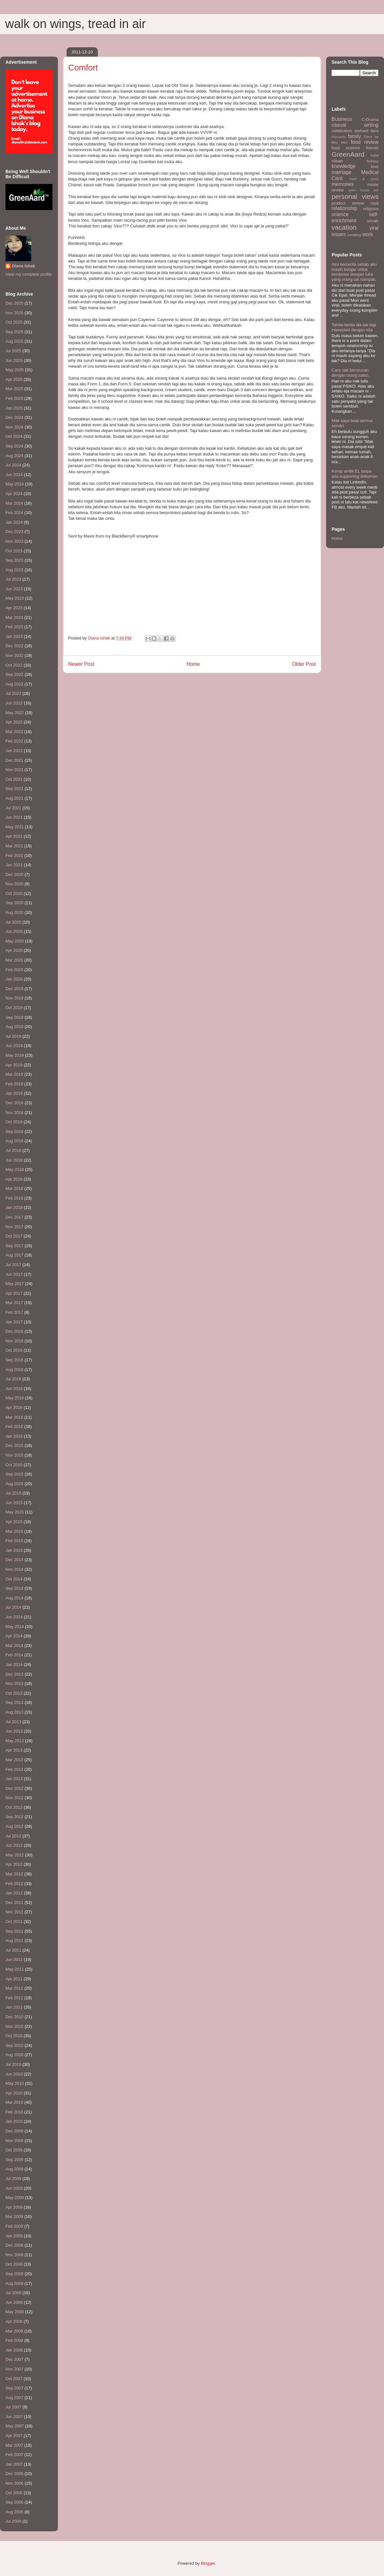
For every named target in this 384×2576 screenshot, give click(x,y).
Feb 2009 (14, 2226)
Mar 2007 (14, 2445)
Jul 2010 (13, 2064)
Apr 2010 (14, 2093)
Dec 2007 (14, 2359)
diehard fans (366, 130)
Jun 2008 (14, 2302)
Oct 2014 (14, 1579)
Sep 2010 (14, 2045)
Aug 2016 (14, 1369)
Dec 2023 (14, 531)
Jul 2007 (13, 2407)
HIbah (337, 161)
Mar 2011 (14, 1988)
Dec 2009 (14, 2131)
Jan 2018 (14, 1207)
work (367, 234)
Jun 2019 (14, 1045)
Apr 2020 (14, 950)
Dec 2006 (14, 2473)
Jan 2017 (14, 1322)
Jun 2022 (14, 703)
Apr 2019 (14, 1065)
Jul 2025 (13, 350)
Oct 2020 (14, 893)
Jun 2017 (14, 1274)
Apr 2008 (14, 2321)
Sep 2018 (14, 1131)
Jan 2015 (14, 1550)
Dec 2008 (14, 2245)
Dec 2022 (14, 645)
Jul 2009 (13, 2178)
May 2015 (14, 1512)
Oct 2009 (14, 2150)
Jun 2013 (14, 1731)
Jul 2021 (13, 807)
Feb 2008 (14, 2340)
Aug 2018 (14, 1140)
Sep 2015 (14, 1474)
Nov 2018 (14, 1112)
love (375, 166)
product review (348, 203)
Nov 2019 (14, 998)
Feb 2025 (14, 398)
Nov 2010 (14, 2026)
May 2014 (14, 1626)
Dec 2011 (14, 1902)
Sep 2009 (14, 2159)
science (340, 214)
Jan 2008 (14, 2350)
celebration (342, 130)
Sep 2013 (14, 1702)
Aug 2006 (14, 2511)
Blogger (208, 2563)
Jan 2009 (14, 2235)
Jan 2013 (14, 1778)
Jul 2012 (13, 1836)
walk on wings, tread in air (75, 24)
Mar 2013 (14, 1759)
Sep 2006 (14, 2502)
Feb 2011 (14, 1997)
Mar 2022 (14, 731)
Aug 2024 (14, 455)
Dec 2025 (14, 303)
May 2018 (14, 1169)
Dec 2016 (14, 1331)
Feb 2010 (14, 2112)
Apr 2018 (14, 1179)
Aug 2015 (14, 1483)
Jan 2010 (14, 2121)
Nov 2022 (14, 655)
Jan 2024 (14, 522)
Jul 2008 (13, 2292)
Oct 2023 (14, 550)
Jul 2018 (13, 1150)
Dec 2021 (14, 760)
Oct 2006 (14, 2492)
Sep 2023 (14, 560)
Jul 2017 (13, 1264)
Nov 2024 (14, 427)
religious (371, 208)
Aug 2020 (14, 912)
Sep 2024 (14, 446)
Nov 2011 (14, 1911)
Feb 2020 (14, 969)
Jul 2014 (13, 1607)
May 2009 (14, 2197)
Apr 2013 (14, 1750)
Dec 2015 (14, 1445)
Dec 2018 (14, 1102)
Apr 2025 (14, 379)
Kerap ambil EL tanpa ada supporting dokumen (355, 474)
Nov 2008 (14, 2254)
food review (365, 142)
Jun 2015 (14, 1502)
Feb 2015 (14, 1540)
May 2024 (14, 484)
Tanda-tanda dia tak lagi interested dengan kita (354, 327)
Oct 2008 (14, 2264)
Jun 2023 (14, 588)
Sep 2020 (14, 902)
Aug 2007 (14, 2397)
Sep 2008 (14, 2273)
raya (374, 203)
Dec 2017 (14, 1217)
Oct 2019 (14, 1007)
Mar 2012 (14, 1874)
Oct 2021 (14, 779)
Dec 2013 (14, 1674)
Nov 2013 (14, 1683)
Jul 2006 (13, 2521)
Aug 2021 (14, 798)
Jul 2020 (13, 922)
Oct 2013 (14, 1693)
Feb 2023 (14, 626)
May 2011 (14, 1969)
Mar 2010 (14, 2102)
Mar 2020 (14, 960)
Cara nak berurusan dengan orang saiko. (351, 373)
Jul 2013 (13, 1721)
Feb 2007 (14, 2454)
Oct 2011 (14, 1921)
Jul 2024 (13, 465)
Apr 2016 (14, 1407)
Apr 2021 (14, 836)
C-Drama (370, 119)
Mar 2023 (14, 617)
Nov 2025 (14, 312)
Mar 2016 (14, 1417)
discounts (339, 137)
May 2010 (14, 2083)
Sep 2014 (14, 1588)
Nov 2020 (14, 883)
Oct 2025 (14, 322)
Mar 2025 (14, 388)
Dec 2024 (14, 417)
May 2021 (14, 826)
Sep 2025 (14, 331)
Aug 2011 (14, 1940)
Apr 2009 (14, 2207)
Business (342, 119)
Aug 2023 (14, 569)
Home (193, 664)
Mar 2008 (14, 2331)
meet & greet (364, 179)
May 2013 (14, 1740)
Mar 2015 (14, 1531)
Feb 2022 (14, 741)
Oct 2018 (14, 1121)
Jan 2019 (14, 1093)
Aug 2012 (14, 1826)
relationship (344, 208)
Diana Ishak (23, 265)
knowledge (344, 166)
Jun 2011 (14, 1959)
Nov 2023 (14, 541)
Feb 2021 (14, 855)
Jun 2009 (14, 2188)
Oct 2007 (14, 2378)
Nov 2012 (14, 1797)
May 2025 (14, 369)
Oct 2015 (14, 1464)
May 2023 (14, 598)
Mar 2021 (14, 845)
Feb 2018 (14, 1198)
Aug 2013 (14, 1712)
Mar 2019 (14, 1074)
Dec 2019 (14, 988)
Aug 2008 (14, 2283)
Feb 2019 (14, 1083)
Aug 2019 (14, 1026)
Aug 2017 (14, 1255)
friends (372, 147)
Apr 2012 (14, 1864)
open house (358, 190)
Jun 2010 (14, 2074)
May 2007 (14, 2426)
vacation (344, 227)
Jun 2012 (14, 1845)
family (354, 136)
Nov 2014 (14, 1569)
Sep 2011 (14, 1931)
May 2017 (14, 1283)
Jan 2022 (14, 750)
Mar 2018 (14, 1188)
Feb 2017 (14, 1312)
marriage (342, 172)
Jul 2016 (13, 1378)
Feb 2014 (14, 1654)
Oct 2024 (14, 436)
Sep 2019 (14, 1017)
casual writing (355, 125)
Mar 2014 (14, 1645)
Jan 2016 (14, 1436)
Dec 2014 (14, 1559)
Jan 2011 (14, 2007)
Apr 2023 (14, 607)
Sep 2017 (14, 1245)
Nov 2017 (14, 1226)
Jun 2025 (14, 360)
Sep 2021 (14, 788)
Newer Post (81, 664)
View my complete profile (28, 274)
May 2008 (14, 2311)
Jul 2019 (13, 1036)
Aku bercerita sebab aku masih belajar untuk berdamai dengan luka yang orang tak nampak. (354, 272)
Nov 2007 (14, 2369)
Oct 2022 (14, 665)
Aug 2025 (14, 341)
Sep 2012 (14, 1816)
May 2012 (14, 1855)
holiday (373, 161)
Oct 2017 (14, 1236)
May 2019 (14, 1055)
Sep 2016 (14, 1359)
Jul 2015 (13, 1493)
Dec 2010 (14, 2016)
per (376, 190)
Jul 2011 (13, 1950)
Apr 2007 (14, 2435)
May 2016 (14, 1397)
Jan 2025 (14, 408)
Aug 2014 (14, 1598)
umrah (373, 220)
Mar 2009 (14, 2216)
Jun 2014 (14, 1617)
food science (346, 147)
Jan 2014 (14, 1664)
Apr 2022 (14, 722)
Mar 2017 (14, 1302)
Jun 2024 (14, 474)
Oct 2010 (14, 2035)
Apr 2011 (14, 1978)
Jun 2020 (14, 931)
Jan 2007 (14, 2464)
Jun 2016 (14, 1388)
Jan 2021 (14, 864)
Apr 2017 (14, 1293)
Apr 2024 (14, 493)
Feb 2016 (14, 1426)
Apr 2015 (14, 1521)
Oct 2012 (14, 1807)
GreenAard (348, 154)
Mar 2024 (14, 503)
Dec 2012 (14, 1788)
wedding (354, 235)
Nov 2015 (14, 1455)
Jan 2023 (14, 636)
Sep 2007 (14, 2388)
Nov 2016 (14, 1341)
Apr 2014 (14, 1635)
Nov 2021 (14, 769)
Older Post (304, 664)
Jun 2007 (14, 2416)
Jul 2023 (13, 579)
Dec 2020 (14, 874)
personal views (355, 196)
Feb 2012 (14, 1883)
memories (342, 184)
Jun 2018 (14, 1160)
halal (374, 155)
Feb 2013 (14, 1769)
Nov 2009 (14, 2140)
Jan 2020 (14, 979)
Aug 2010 (14, 2054)
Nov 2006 (14, 2483)
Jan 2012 (14, 1893)
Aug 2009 (14, 2169)
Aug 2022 (14, 684)
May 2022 (14, 712)
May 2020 (14, 941)
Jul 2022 (13, 693)
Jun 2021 (14, 817)
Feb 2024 (14, 512)
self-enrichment (355, 217)
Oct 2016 (14, 1350)
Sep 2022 (14, 674)
